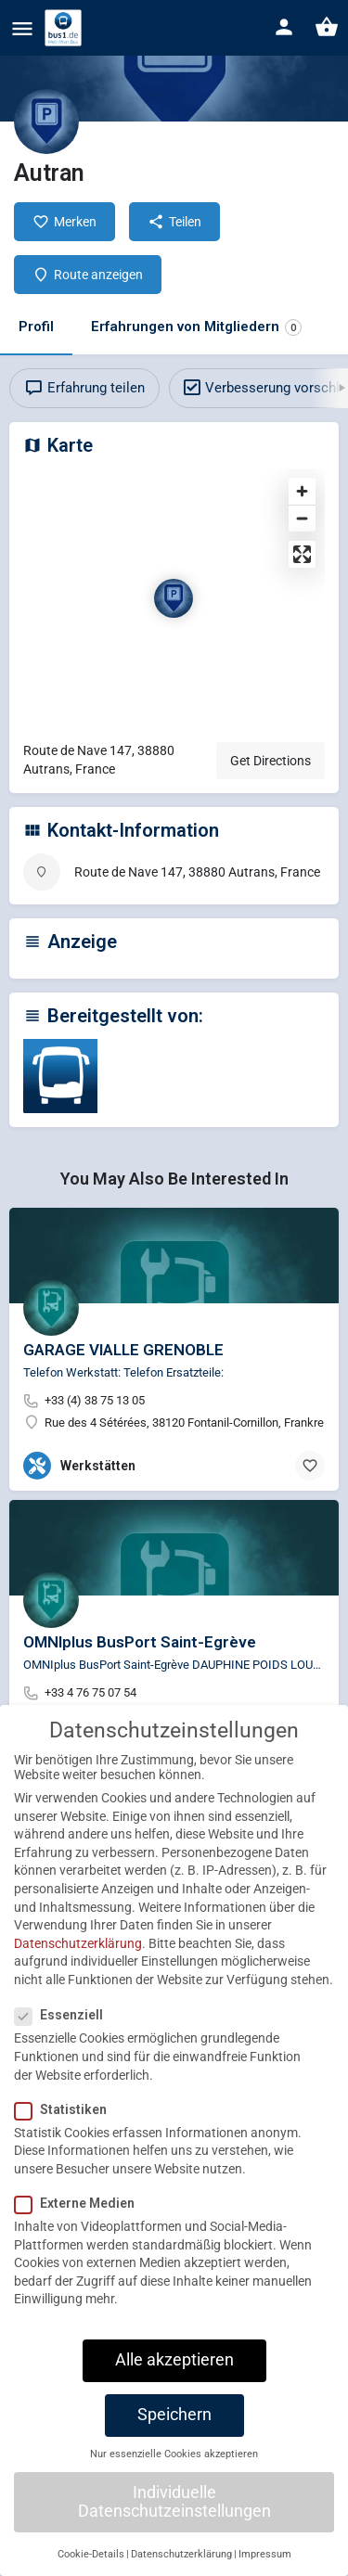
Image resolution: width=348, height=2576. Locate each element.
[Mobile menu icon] (22, 28)
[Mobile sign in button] (284, 27)
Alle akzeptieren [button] (174, 2389)
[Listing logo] (46, 121)
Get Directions (270, 760)
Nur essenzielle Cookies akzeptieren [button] (174, 2484)
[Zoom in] (302, 491)
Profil (36, 326)
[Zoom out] (302, 518)
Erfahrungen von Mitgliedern (196, 327)
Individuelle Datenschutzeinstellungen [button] (174, 2531)
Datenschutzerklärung (78, 1973)
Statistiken (66, 2139)
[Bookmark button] (310, 1465)
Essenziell (64, 2044)
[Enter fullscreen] (302, 554)
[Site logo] (65, 27)
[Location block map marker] (173, 598)
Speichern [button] (174, 2444)
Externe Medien (80, 2232)
